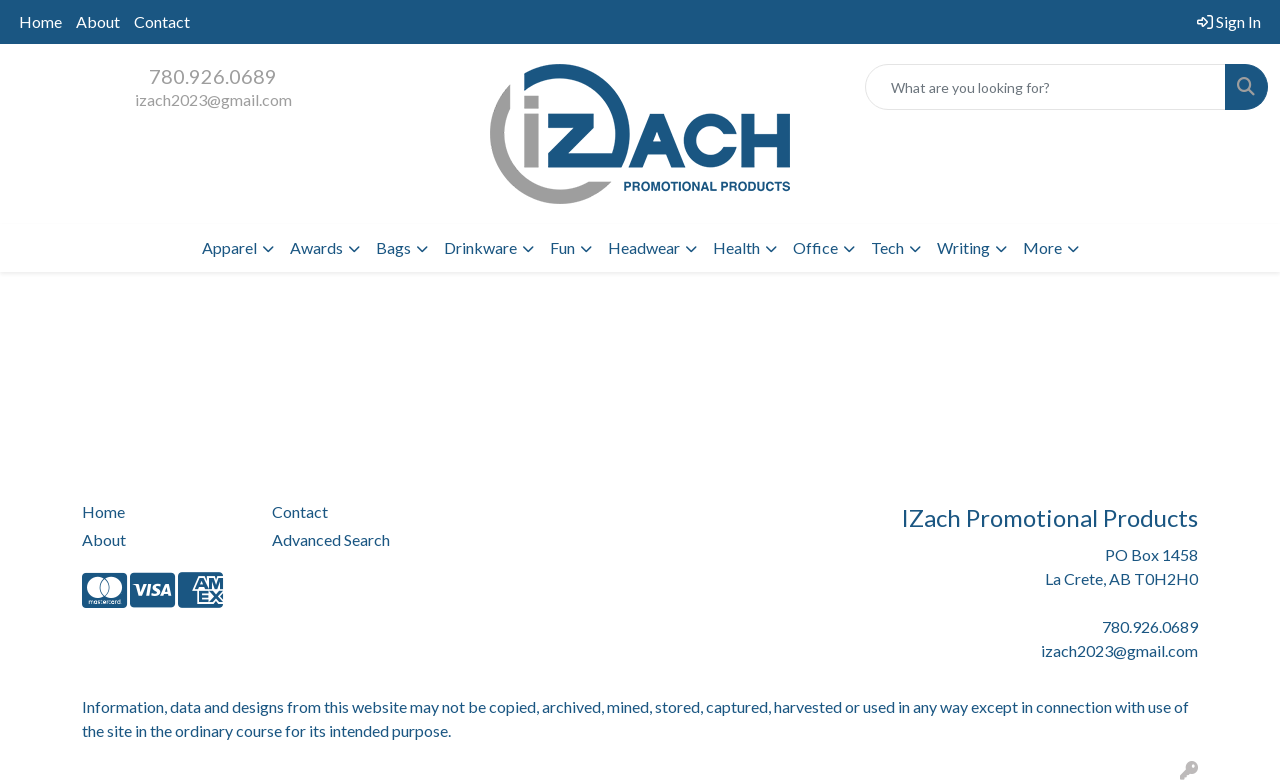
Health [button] (736, 247)
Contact (162, 21)
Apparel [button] (229, 247)
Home (40, 21)
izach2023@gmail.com (213, 99)
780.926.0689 (213, 76)
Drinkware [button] (480, 247)
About (98, 21)
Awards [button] (316, 247)
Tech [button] (887, 247)
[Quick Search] (1045, 87)
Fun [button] (562, 247)
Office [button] (815, 247)
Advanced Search (331, 539)
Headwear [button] (644, 247)
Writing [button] (963, 247)
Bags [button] (393, 247)
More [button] (1042, 247)
